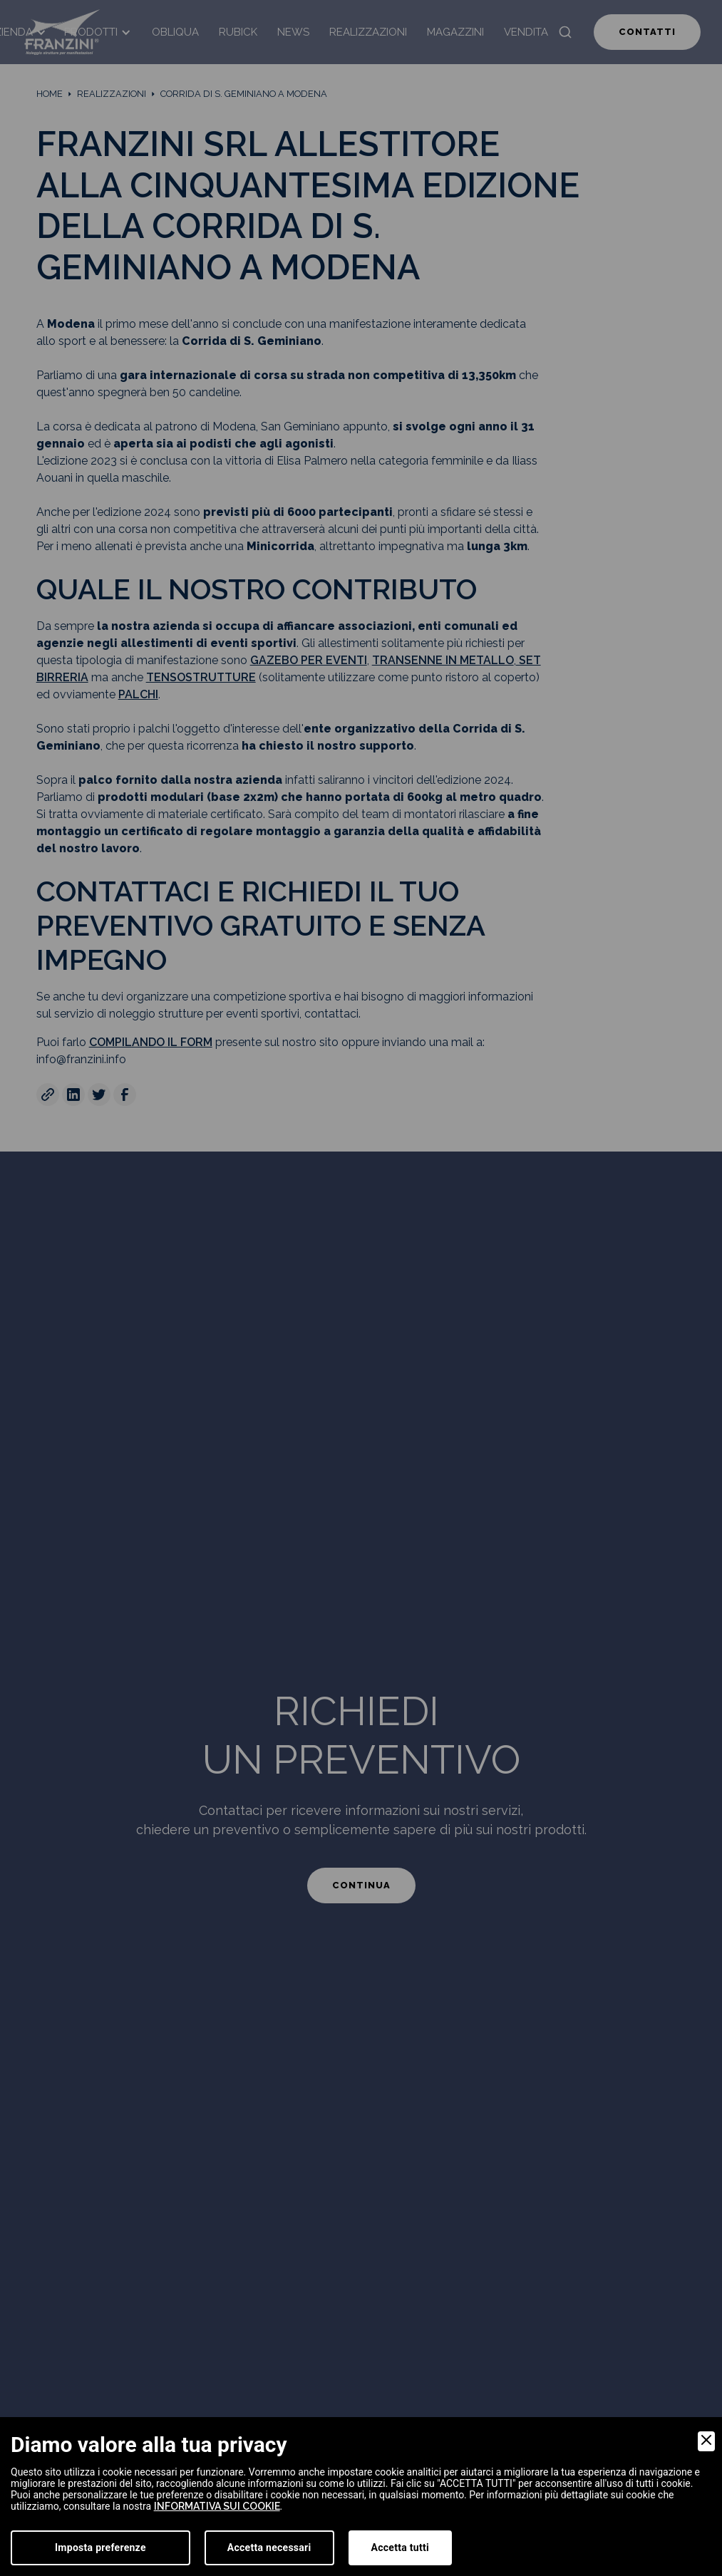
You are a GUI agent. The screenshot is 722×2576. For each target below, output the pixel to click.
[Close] (706, 2441)
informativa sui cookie (217, 2506)
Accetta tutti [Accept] (400, 2547)
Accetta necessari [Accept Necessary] (269, 2547)
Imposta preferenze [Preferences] (100, 2547)
